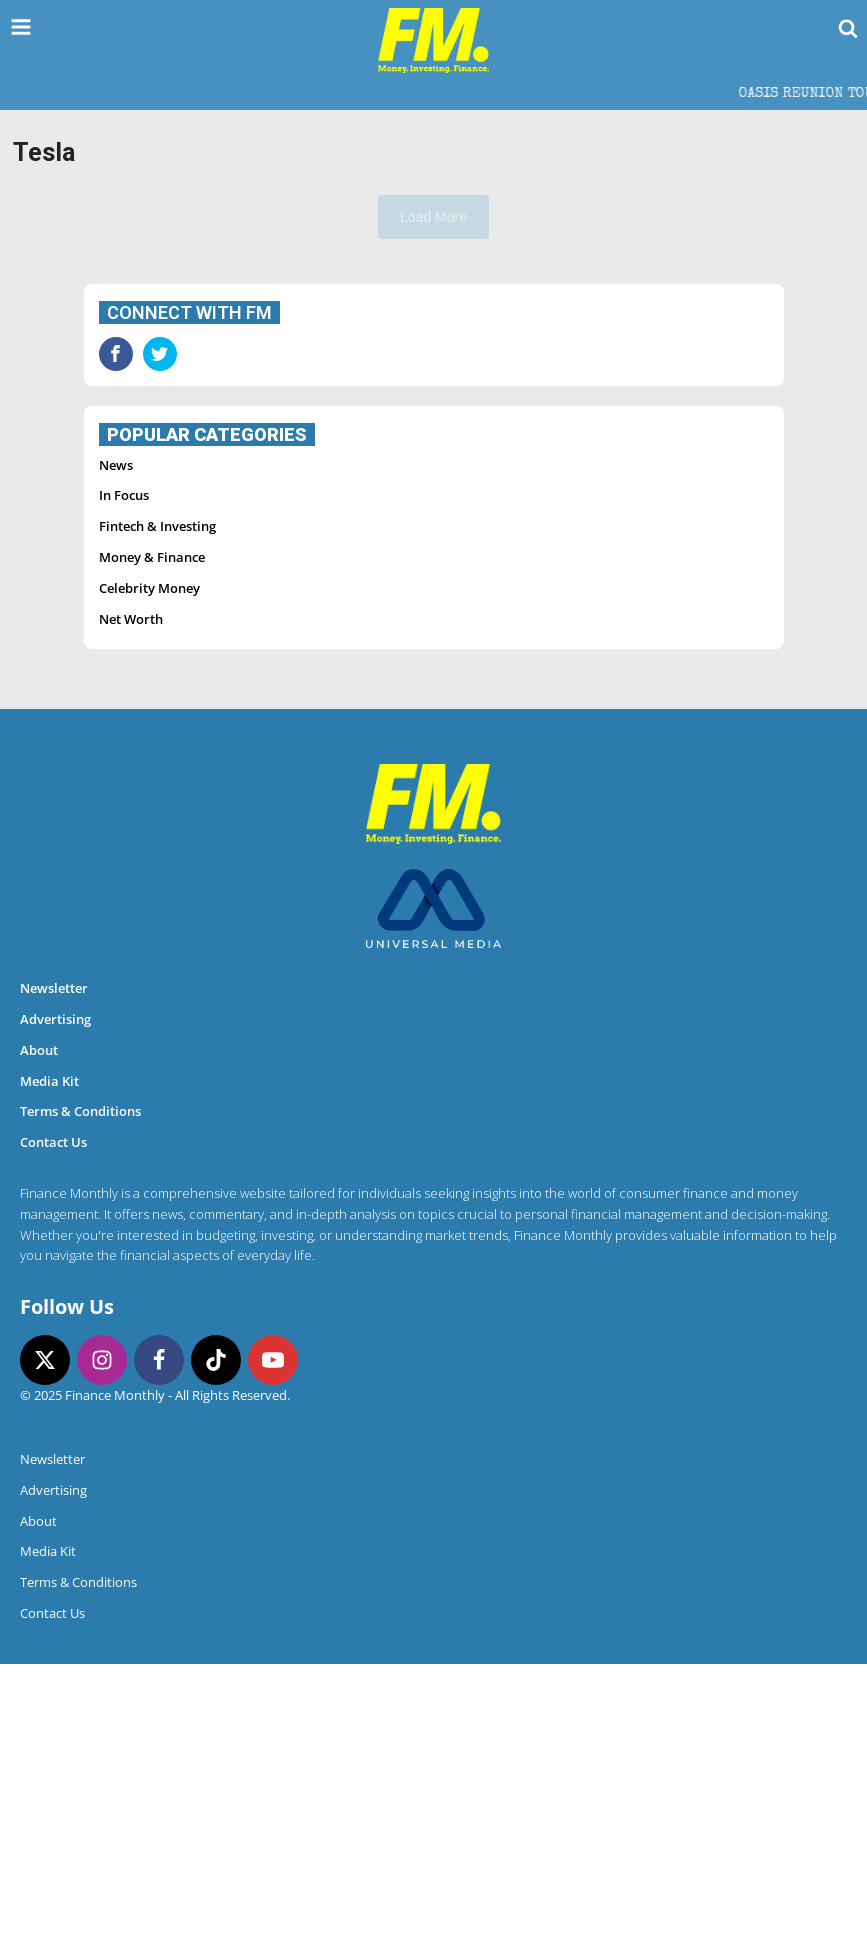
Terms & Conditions (80, 1391)
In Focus (124, 775)
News (116, 745)
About (39, 1330)
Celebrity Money (149, 868)
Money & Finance (152, 837)
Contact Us (53, 1422)
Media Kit (49, 1361)
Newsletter (54, 1268)
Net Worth (131, 899)
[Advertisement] (433, 404)
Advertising (55, 1299)
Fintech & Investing (157, 806)
